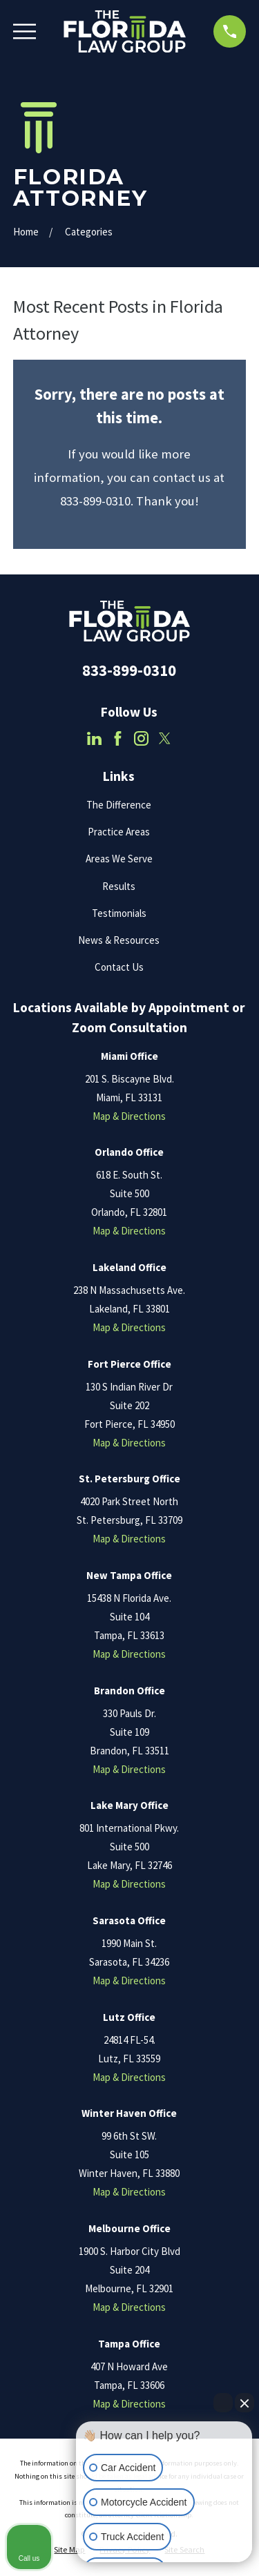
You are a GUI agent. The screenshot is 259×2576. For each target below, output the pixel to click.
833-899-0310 (129, 670)
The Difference (118, 804)
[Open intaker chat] (98, 2568)
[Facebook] (118, 738)
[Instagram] (141, 738)
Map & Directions (129, 1116)
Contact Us (119, 967)
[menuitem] (69, 2550)
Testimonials (119, 913)
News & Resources (119, 940)
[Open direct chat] (223, 2402)
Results (118, 886)
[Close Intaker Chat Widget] (244, 2402)
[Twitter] (164, 738)
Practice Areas (119, 831)
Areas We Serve (119, 858)
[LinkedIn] (94, 738)
